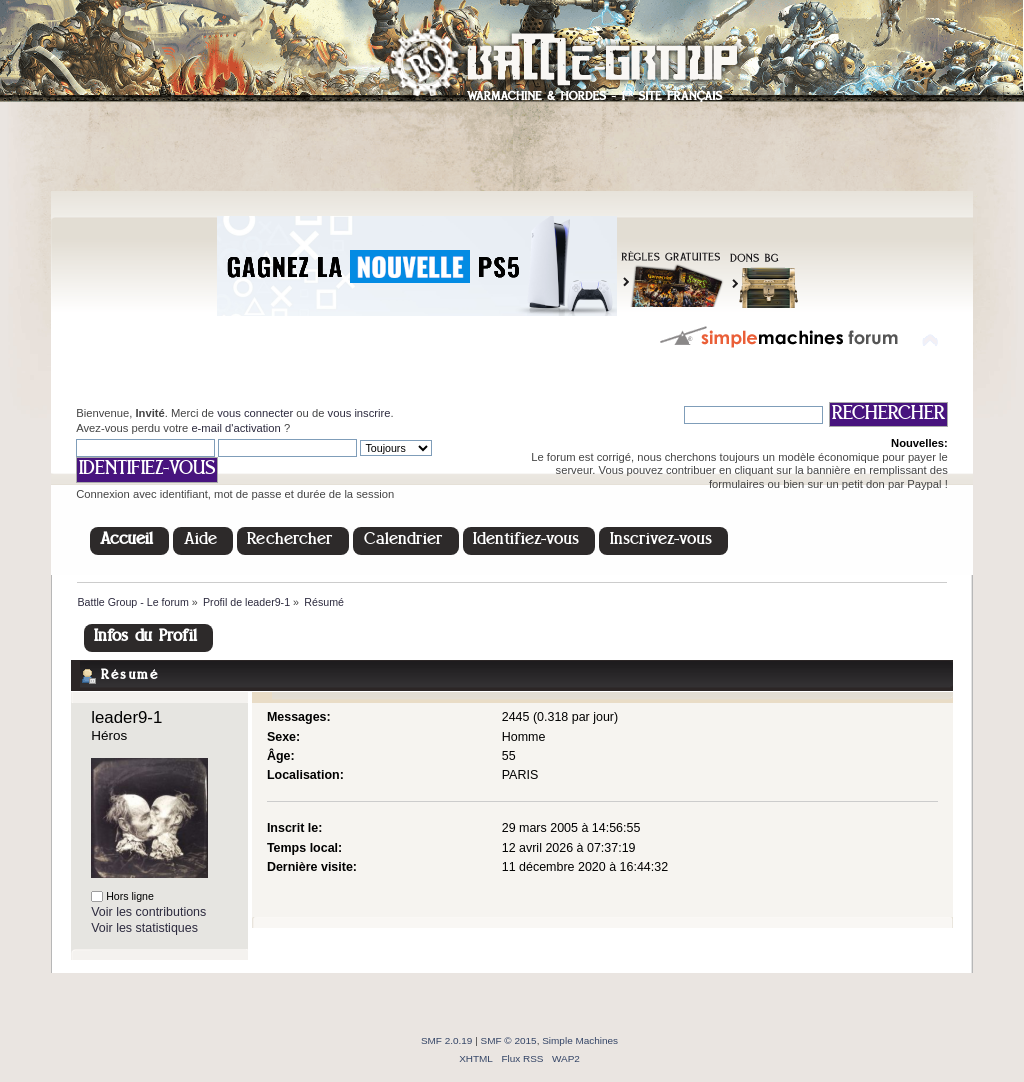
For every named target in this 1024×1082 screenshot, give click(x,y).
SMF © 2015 (509, 1040)
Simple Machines (580, 1040)
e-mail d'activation (235, 428)
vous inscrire (359, 413)
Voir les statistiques (144, 928)
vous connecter (255, 413)
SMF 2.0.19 (447, 1040)
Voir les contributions (148, 912)
